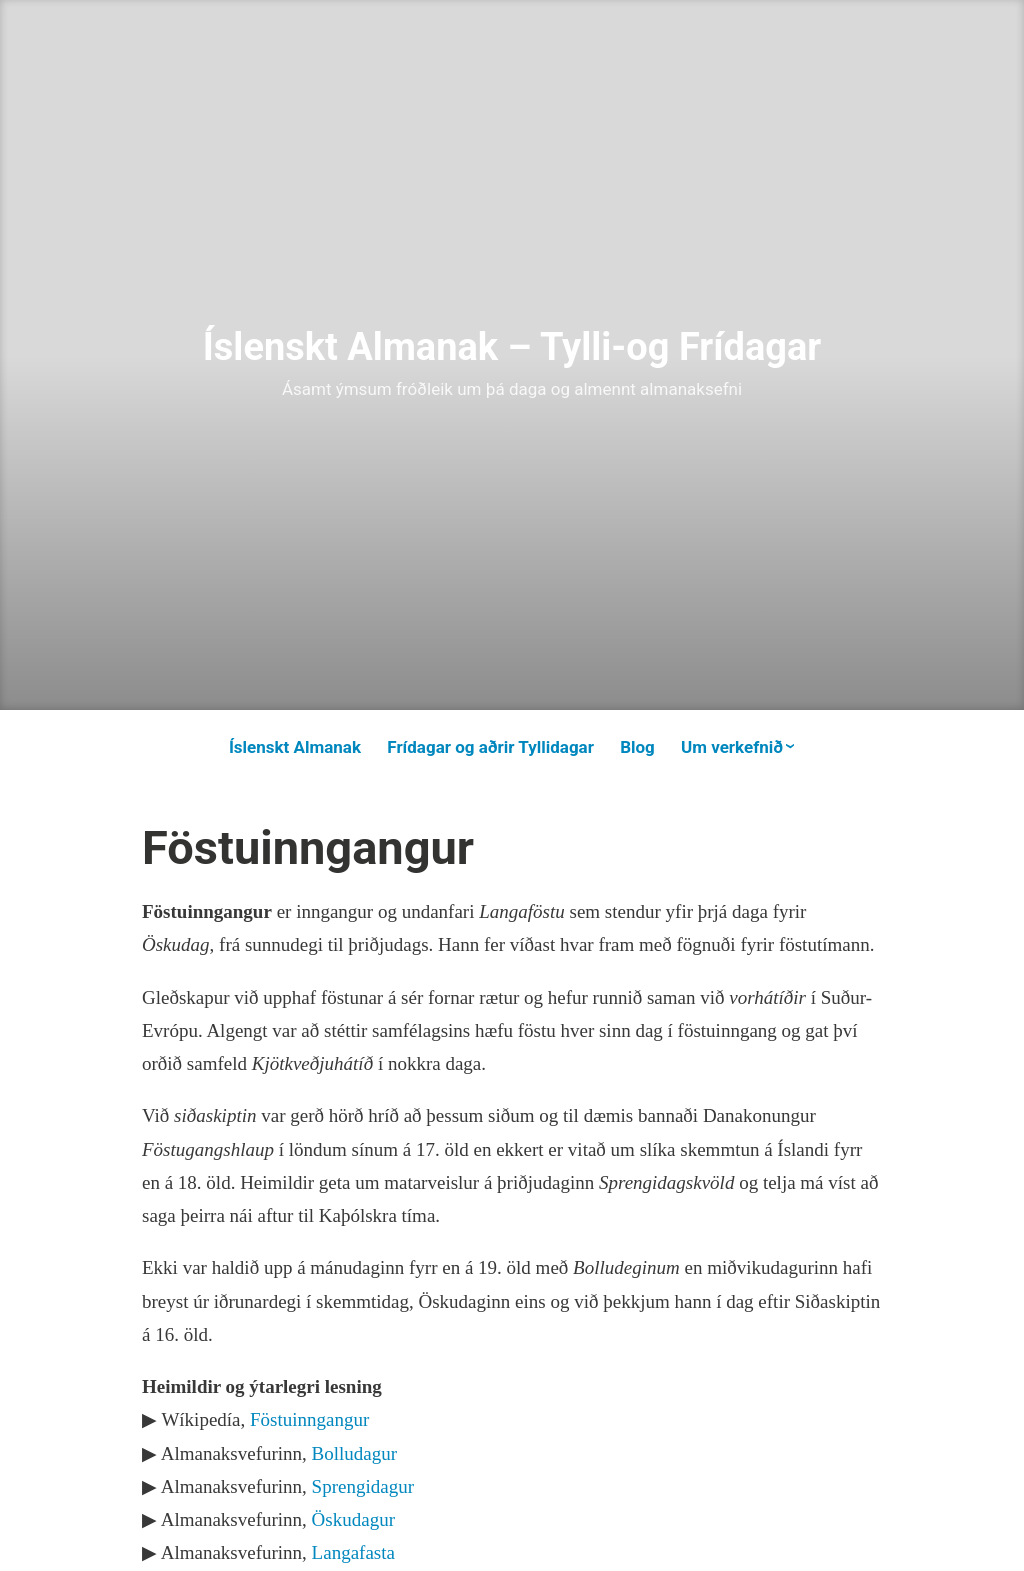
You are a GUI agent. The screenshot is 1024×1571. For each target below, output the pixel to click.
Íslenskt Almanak (295, 747)
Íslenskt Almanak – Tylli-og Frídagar (512, 347)
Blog (637, 747)
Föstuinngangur (309, 1419)
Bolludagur (355, 1453)
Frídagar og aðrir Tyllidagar (490, 747)
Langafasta (353, 1552)
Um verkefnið (732, 747)
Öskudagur (353, 1519)
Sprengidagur (363, 1486)
